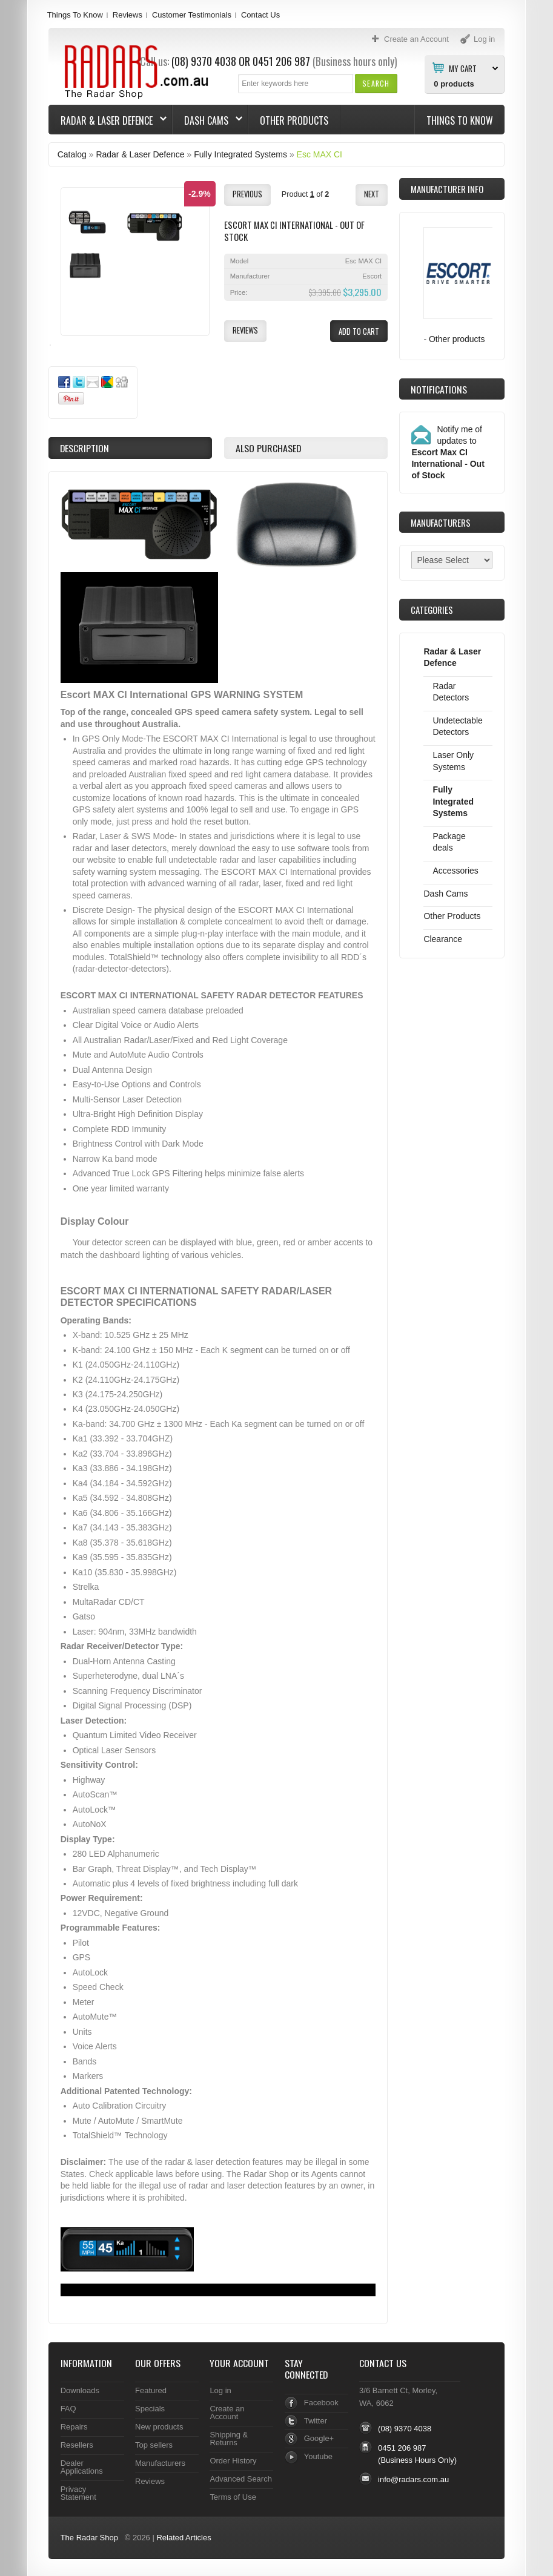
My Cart (463, 68)
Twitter (315, 2420)
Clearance (442, 939)
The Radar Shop (89, 2537)
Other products (457, 339)
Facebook (321, 2402)
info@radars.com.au (413, 2479)
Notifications (439, 389)
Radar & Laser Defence (108, 120)
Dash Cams (207, 120)
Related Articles (183, 2537)
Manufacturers (160, 2463)
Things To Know (75, 14)
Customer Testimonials (191, 14)
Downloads (80, 2390)
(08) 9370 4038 (404, 2428)
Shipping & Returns (229, 2438)
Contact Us (260, 14)
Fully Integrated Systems (240, 154)
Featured (151, 2390)
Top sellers (154, 2444)
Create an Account (227, 2412)
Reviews (127, 14)
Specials (150, 2408)
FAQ (68, 2408)
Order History (233, 2460)
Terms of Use (233, 2497)
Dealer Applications (82, 2467)
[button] (376, 83)
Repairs (74, 2426)
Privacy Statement (78, 2493)
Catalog (72, 154)
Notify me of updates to (447, 452)
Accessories (455, 870)
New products (159, 2426)
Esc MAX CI (319, 154)
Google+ (319, 2438)
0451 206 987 (281, 61)
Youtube (318, 2456)
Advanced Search (241, 2478)
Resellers (77, 2444)
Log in (220, 2390)
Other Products (294, 120)
